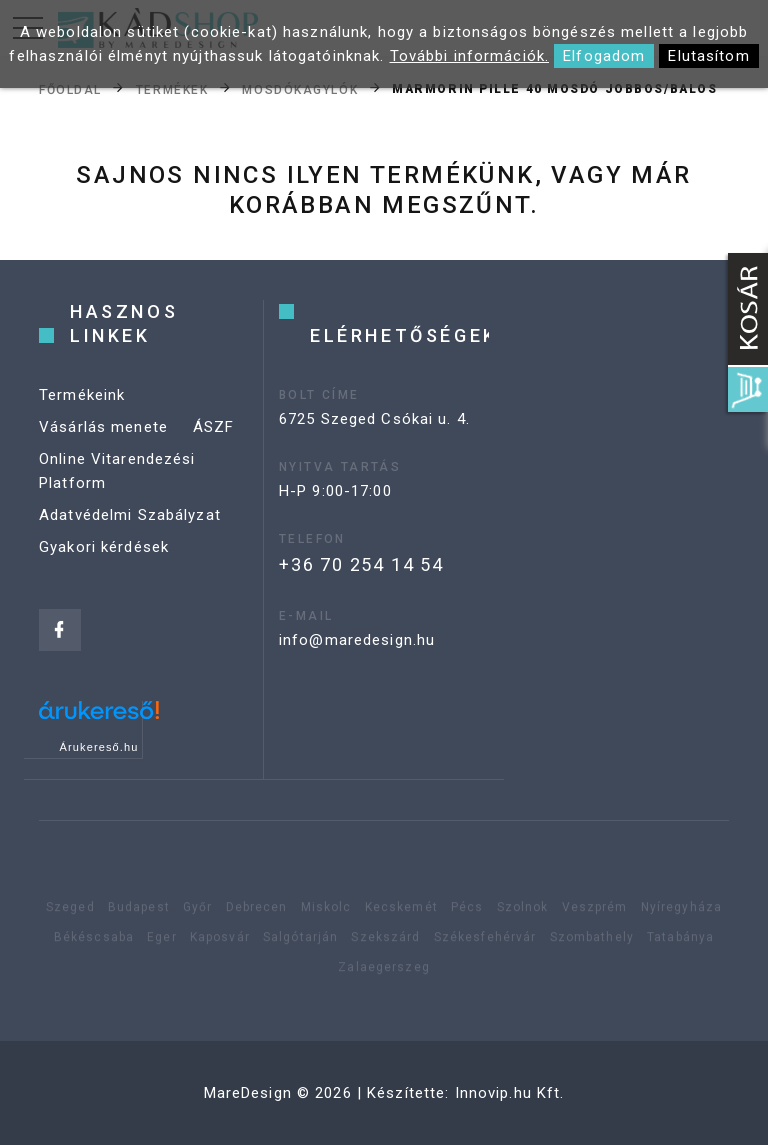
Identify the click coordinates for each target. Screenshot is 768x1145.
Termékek (172, 89)
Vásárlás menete (103, 427)
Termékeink (82, 395)
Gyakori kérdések (104, 547)
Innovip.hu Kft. (510, 1093)
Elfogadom (604, 56)
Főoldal (70, 89)
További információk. (470, 56)
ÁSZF (214, 427)
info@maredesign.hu (357, 640)
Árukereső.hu (99, 747)
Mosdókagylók (300, 89)
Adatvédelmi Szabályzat (130, 515)
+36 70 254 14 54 (361, 564)
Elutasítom (708, 56)
